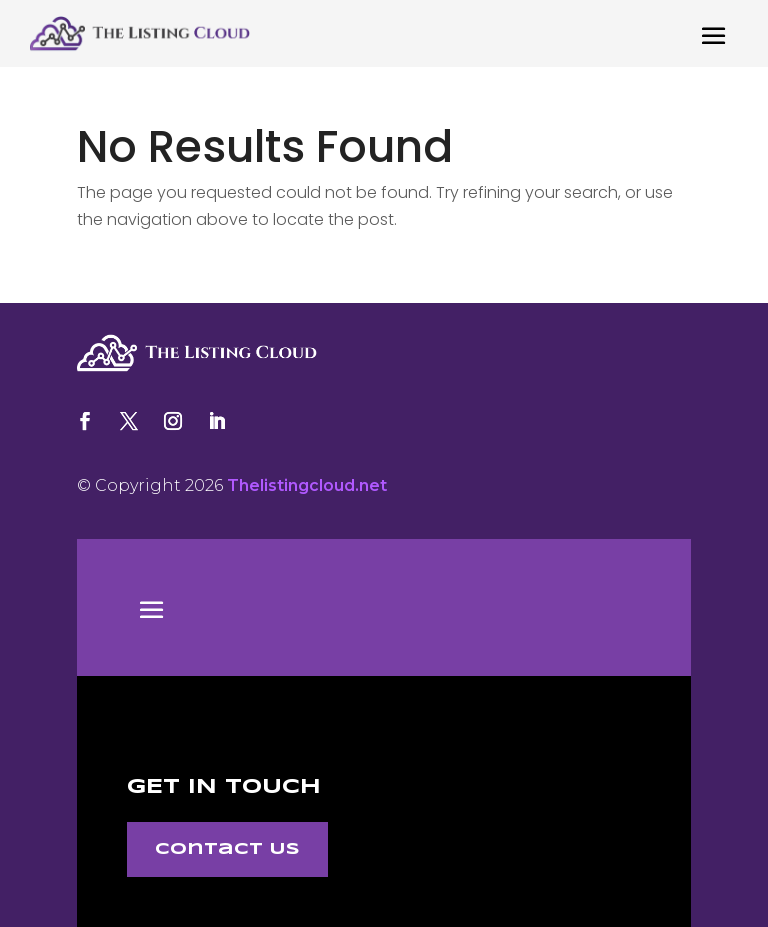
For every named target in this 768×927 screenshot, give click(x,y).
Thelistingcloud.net (307, 485)
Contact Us (227, 849)
